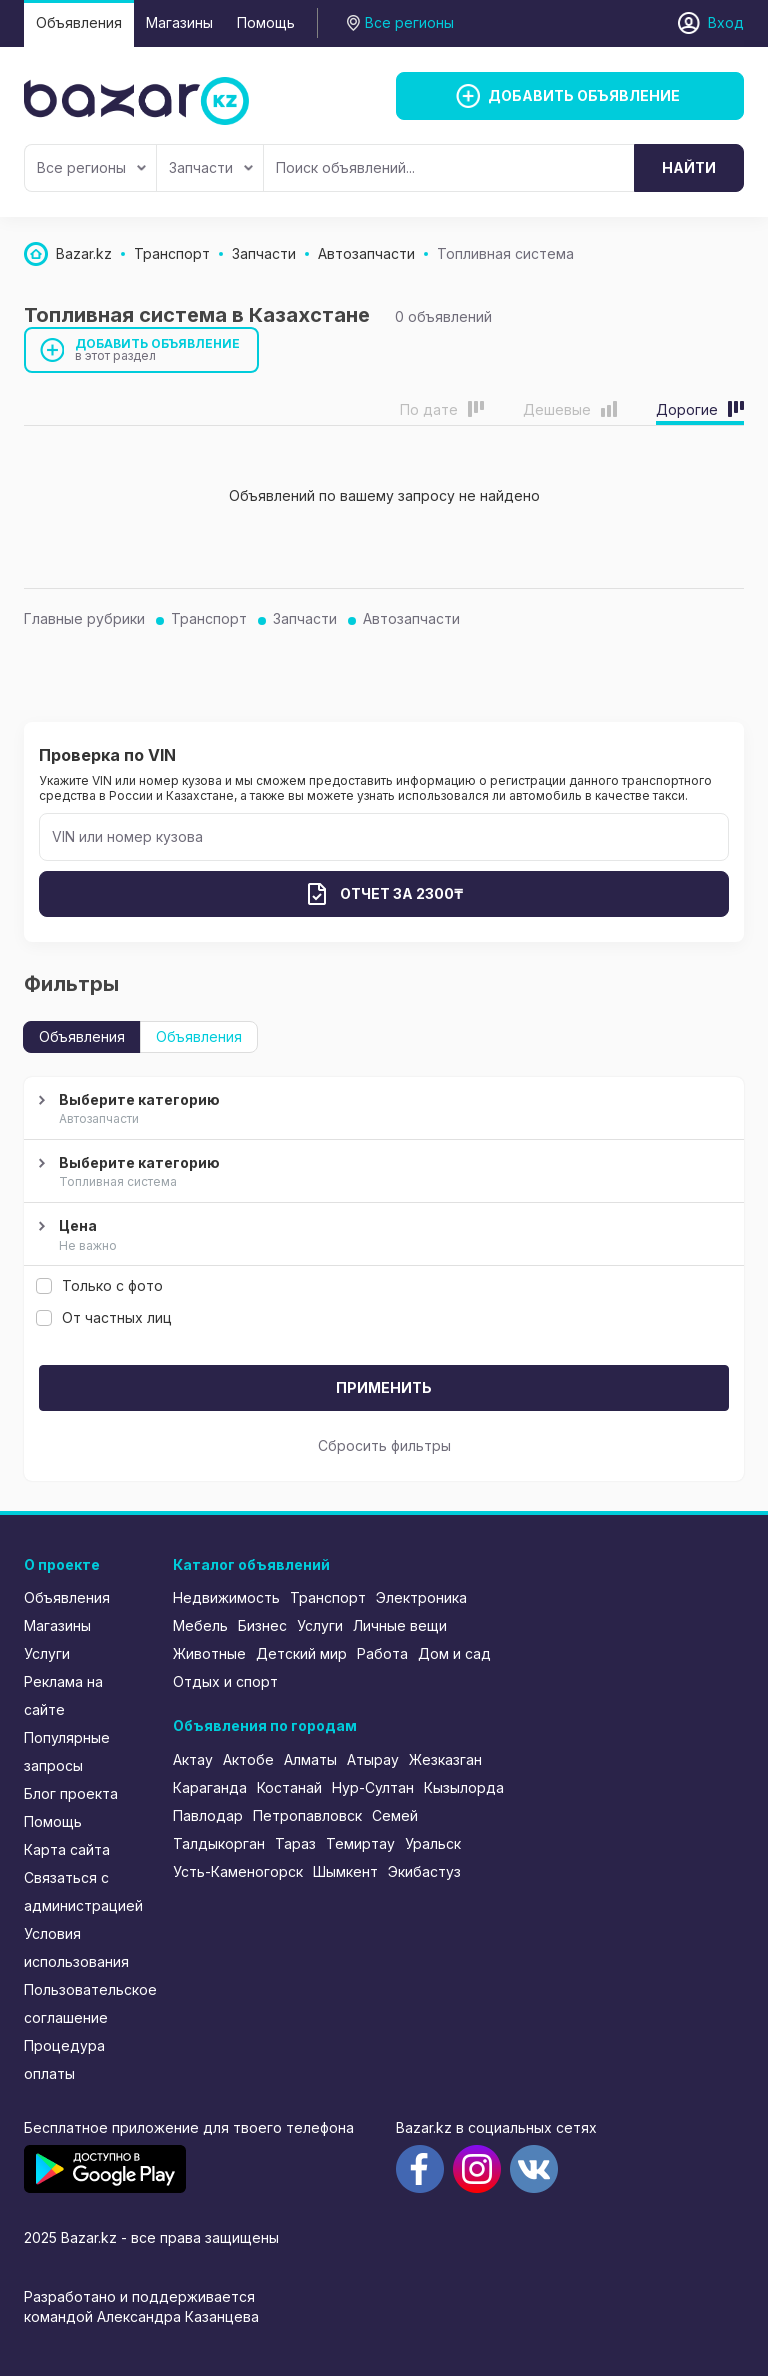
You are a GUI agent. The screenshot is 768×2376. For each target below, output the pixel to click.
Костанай (289, 1787)
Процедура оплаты (64, 2059)
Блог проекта (71, 1793)
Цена (381, 1236)
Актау (193, 1759)
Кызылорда (464, 1787)
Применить (384, 1387)
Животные (209, 1653)
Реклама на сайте (63, 1695)
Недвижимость (226, 1597)
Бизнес (262, 1625)
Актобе (248, 1759)
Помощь (266, 22)
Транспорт (209, 618)
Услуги (47, 1653)
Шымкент (345, 1871)
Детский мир (301, 1653)
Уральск (433, 1843)
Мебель (200, 1625)
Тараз (295, 1843)
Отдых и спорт (225, 1681)
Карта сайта (67, 1849)
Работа (382, 1653)
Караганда (210, 1787)
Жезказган (445, 1759)
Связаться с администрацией (83, 1891)
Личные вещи (400, 1625)
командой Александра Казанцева (141, 2316)
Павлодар (208, 1815)
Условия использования (76, 1947)
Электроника (421, 1597)
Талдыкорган (219, 1843)
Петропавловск (307, 1815)
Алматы (310, 1759)
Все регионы (91, 167)
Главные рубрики (84, 618)
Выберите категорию (381, 1110)
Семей (395, 1815)
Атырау (373, 1759)
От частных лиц (104, 1317)
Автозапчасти (411, 618)
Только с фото (99, 1285)
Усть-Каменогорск (238, 1871)
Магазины (179, 22)
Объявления (79, 22)
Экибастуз (424, 1871)
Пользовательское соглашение (85, 2003)
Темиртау (360, 1843)
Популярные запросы (67, 1751)
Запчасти (211, 167)
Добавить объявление (158, 349)
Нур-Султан (373, 1787)
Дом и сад (454, 1653)
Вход (726, 22)
